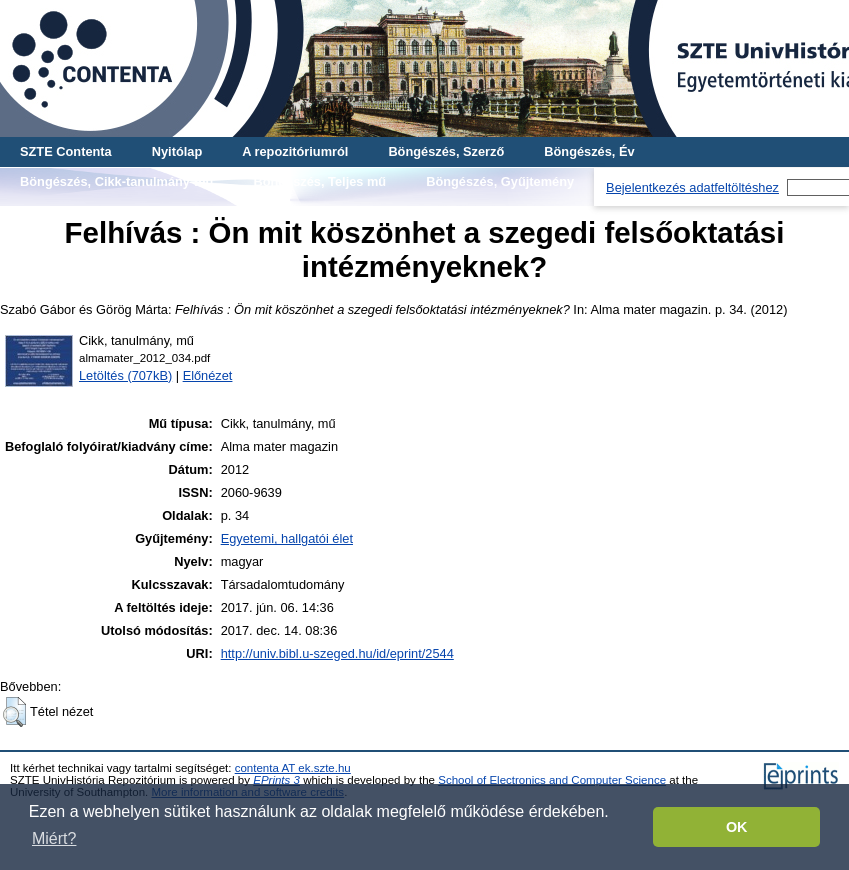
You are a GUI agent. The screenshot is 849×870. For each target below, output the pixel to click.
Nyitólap (177, 151)
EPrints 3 (276, 780)
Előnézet (208, 375)
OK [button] (737, 827)
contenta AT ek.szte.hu (293, 768)
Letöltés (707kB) (125, 375)
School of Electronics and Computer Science (552, 780)
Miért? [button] (54, 838)
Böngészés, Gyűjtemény (500, 181)
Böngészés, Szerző (446, 151)
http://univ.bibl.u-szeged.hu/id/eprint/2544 (337, 653)
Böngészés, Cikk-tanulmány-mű (116, 181)
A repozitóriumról (295, 151)
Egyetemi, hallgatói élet (287, 538)
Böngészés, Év (589, 151)
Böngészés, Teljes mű (319, 181)
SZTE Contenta (66, 151)
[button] (14, 712)
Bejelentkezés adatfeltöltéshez (692, 187)
